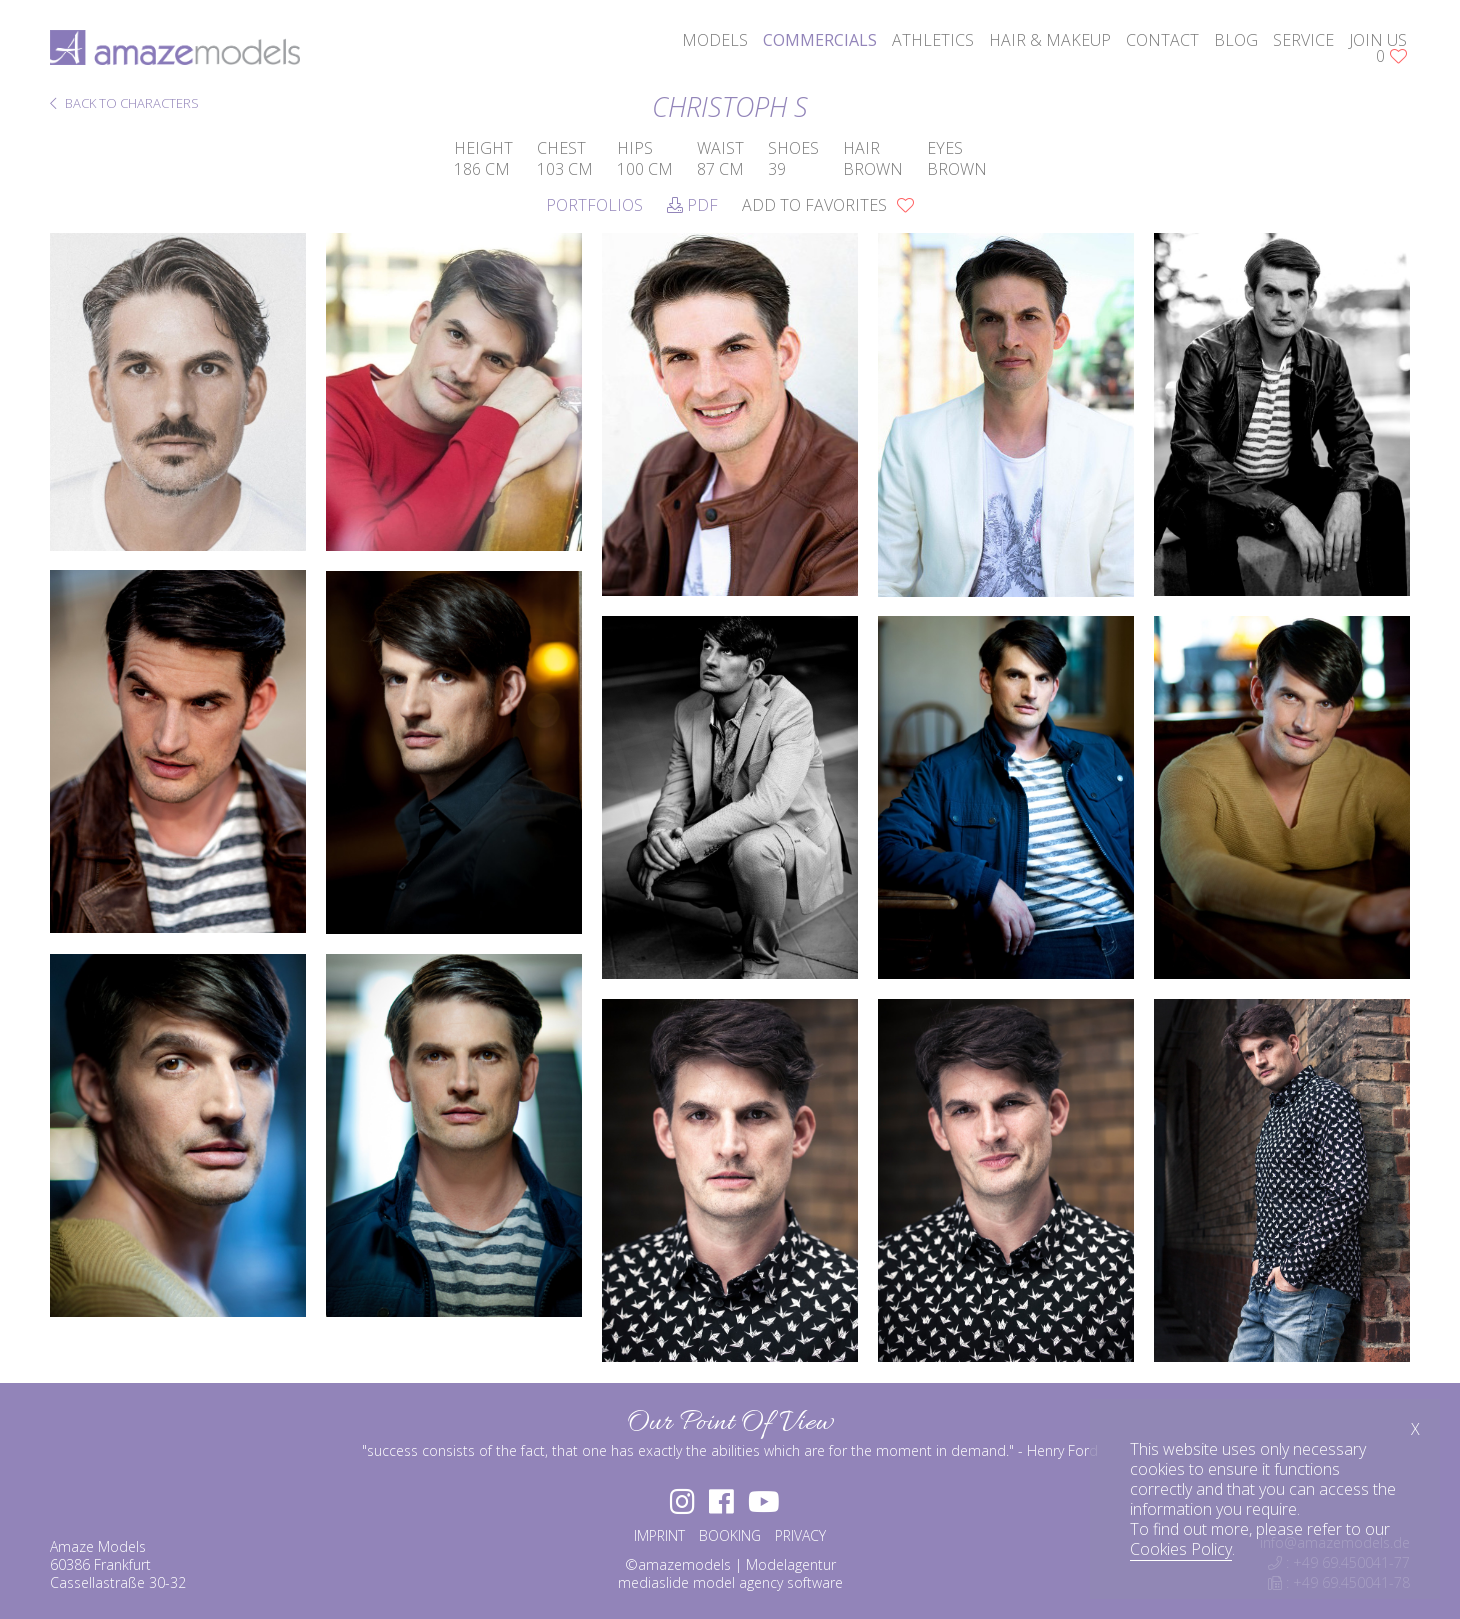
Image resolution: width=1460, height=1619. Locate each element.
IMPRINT (659, 1535)
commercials (820, 40)
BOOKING (730, 1535)
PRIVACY (800, 1535)
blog (1236, 40)
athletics (933, 40)
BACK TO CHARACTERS (124, 104)
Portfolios (594, 205)
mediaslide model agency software (730, 1582)
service (1303, 40)
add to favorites (828, 205)
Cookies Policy (1181, 1549)
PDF (692, 205)
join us (1378, 40)
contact (1162, 40)
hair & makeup (1050, 40)
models (715, 40)
